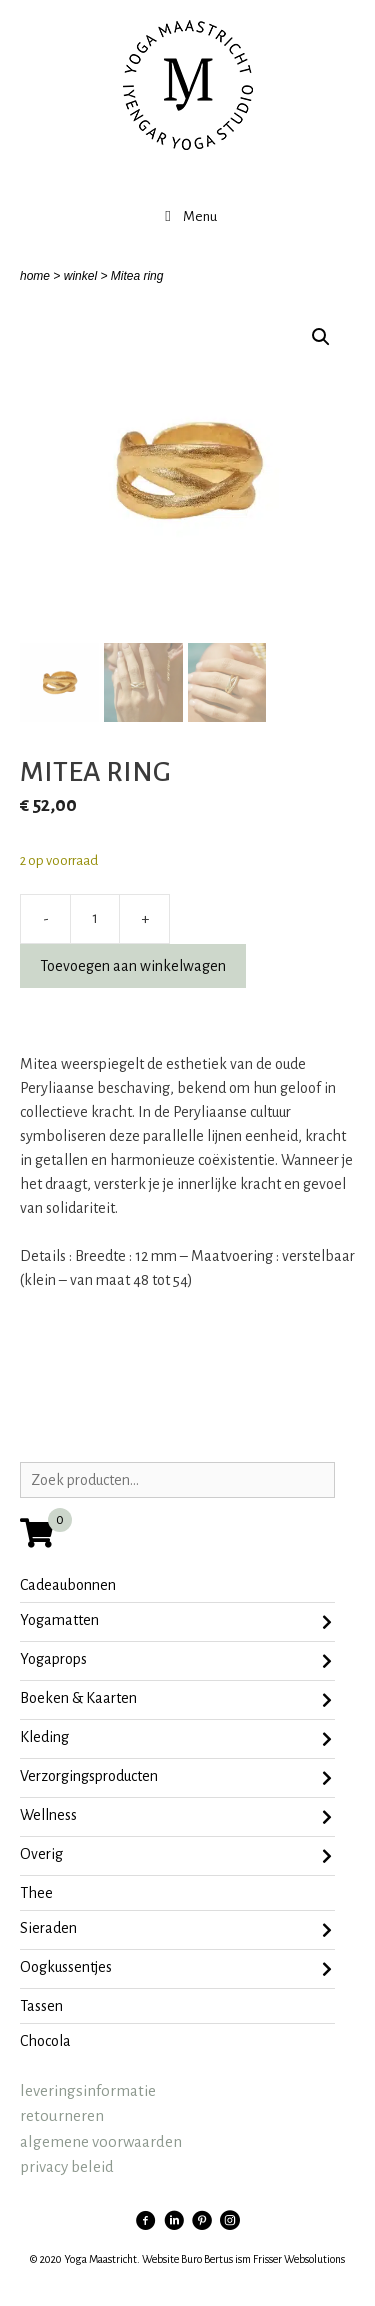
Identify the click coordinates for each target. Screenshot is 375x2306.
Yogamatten (176, 1622)
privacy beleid (67, 2166)
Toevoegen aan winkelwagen (133, 966)
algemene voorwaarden (101, 2141)
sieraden (176, 1930)
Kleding (176, 1739)
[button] (321, 337)
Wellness (176, 1817)
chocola (45, 2041)
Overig (176, 1856)
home (35, 276)
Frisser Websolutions (299, 2259)
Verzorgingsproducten (176, 1778)
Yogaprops (176, 1661)
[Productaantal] (95, 919)
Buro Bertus (207, 2259)
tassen (41, 2006)
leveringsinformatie (88, 2090)
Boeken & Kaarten (176, 1700)
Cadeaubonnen (68, 1585)
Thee (36, 1893)
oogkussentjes (176, 1969)
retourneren (62, 2115)
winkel (80, 276)
